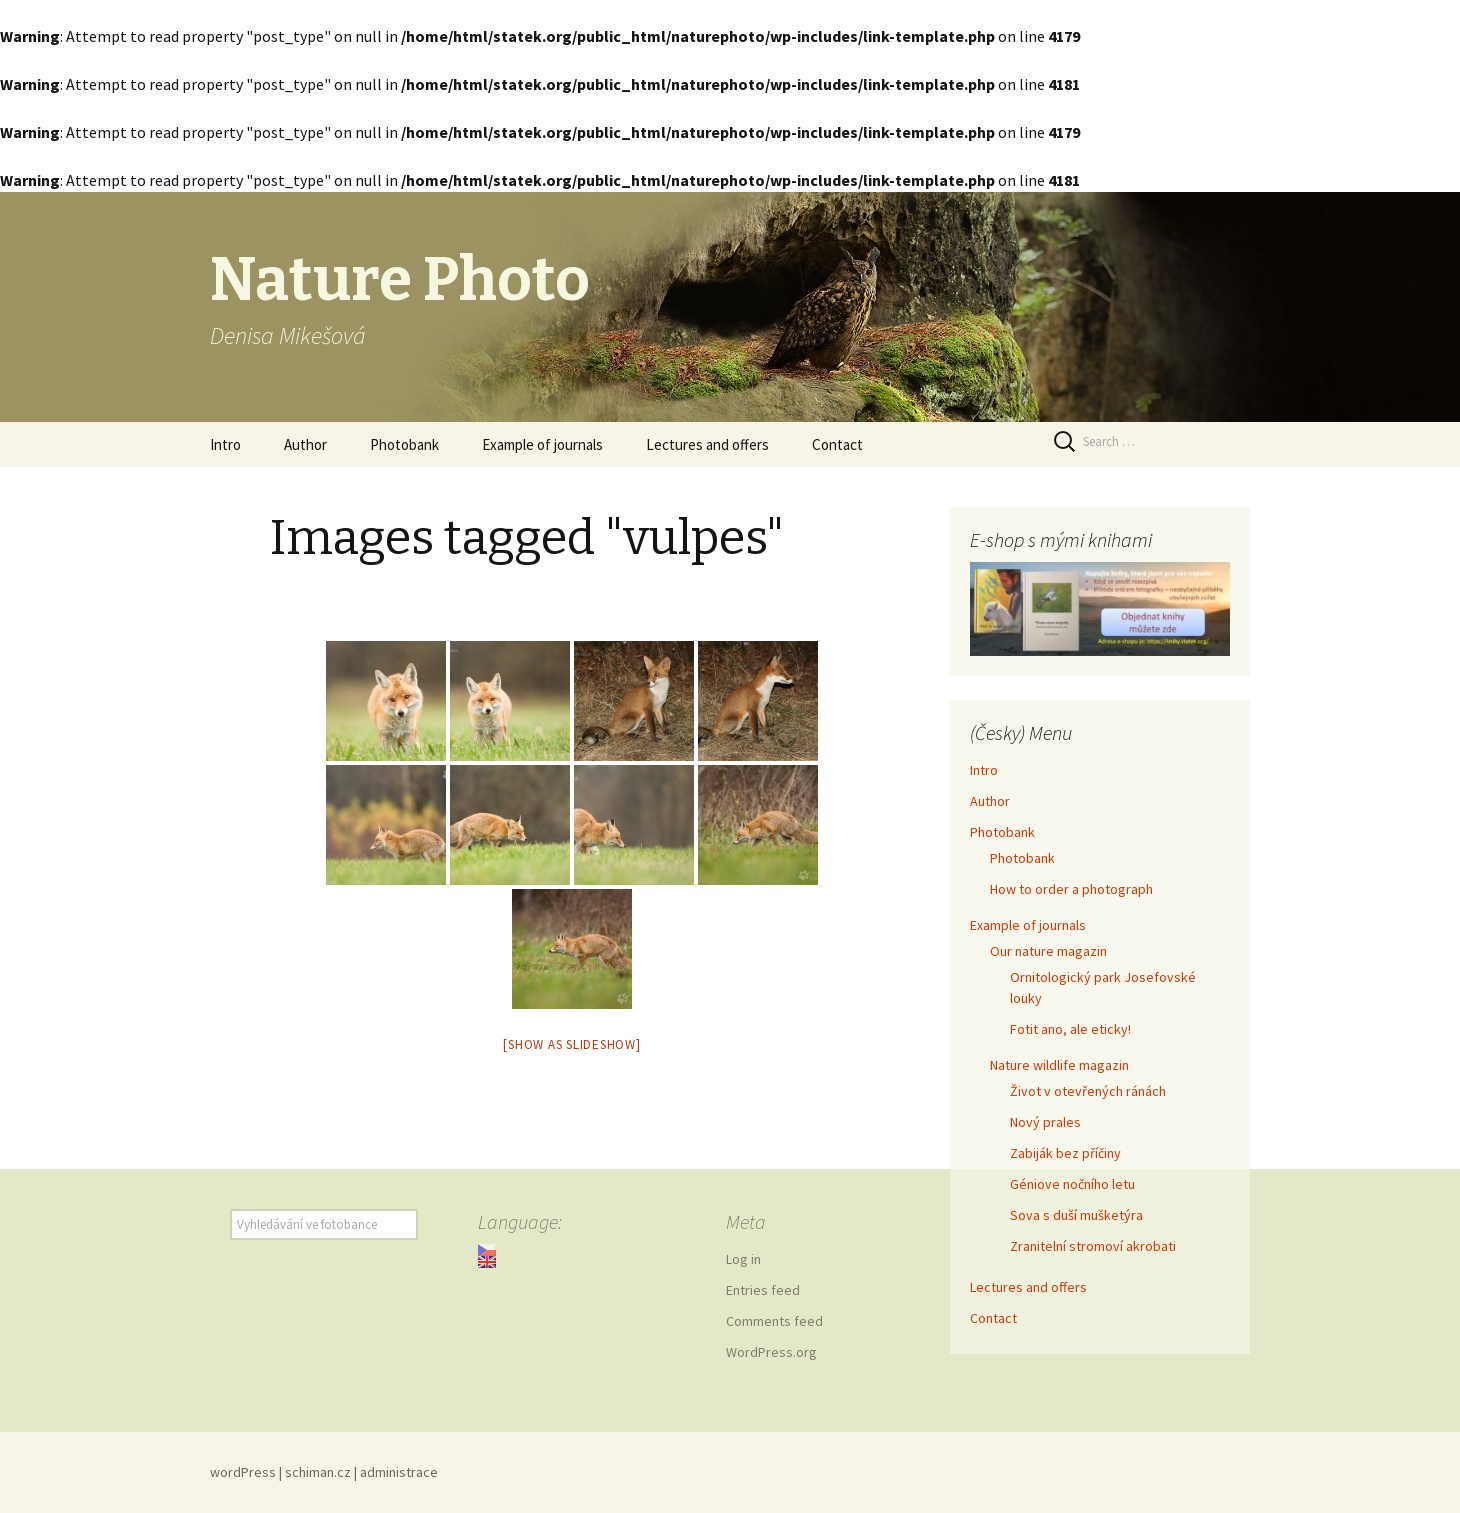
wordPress (243, 1472)
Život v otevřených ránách (1088, 1091)
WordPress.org (771, 1352)
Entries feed (763, 1290)
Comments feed (774, 1321)
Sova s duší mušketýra (1076, 1215)
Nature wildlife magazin (1059, 1065)
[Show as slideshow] (571, 1044)
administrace (399, 1472)
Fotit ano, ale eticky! (1070, 1029)
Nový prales (1045, 1122)
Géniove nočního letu (1072, 1184)
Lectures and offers (707, 444)
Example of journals (542, 444)
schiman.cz (318, 1472)
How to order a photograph (1071, 889)
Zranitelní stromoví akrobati (1093, 1246)
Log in (743, 1259)
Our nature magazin (1048, 951)
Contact (837, 444)
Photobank (404, 444)
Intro (225, 444)
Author (305, 444)
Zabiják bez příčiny (1065, 1153)
